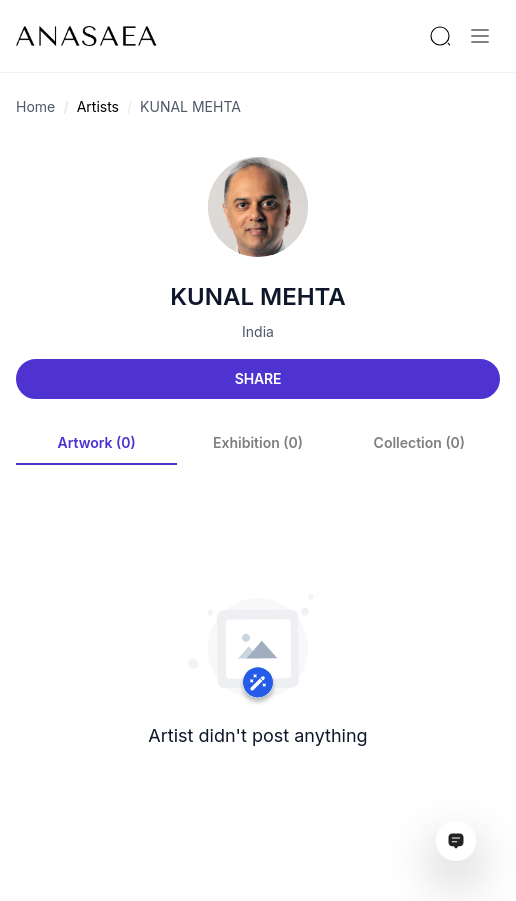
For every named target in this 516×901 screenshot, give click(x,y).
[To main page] (86, 36)
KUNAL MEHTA (190, 106)
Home (35, 106)
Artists (98, 106)
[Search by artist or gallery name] (440, 36)
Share (258, 378)
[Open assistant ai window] (456, 841)
